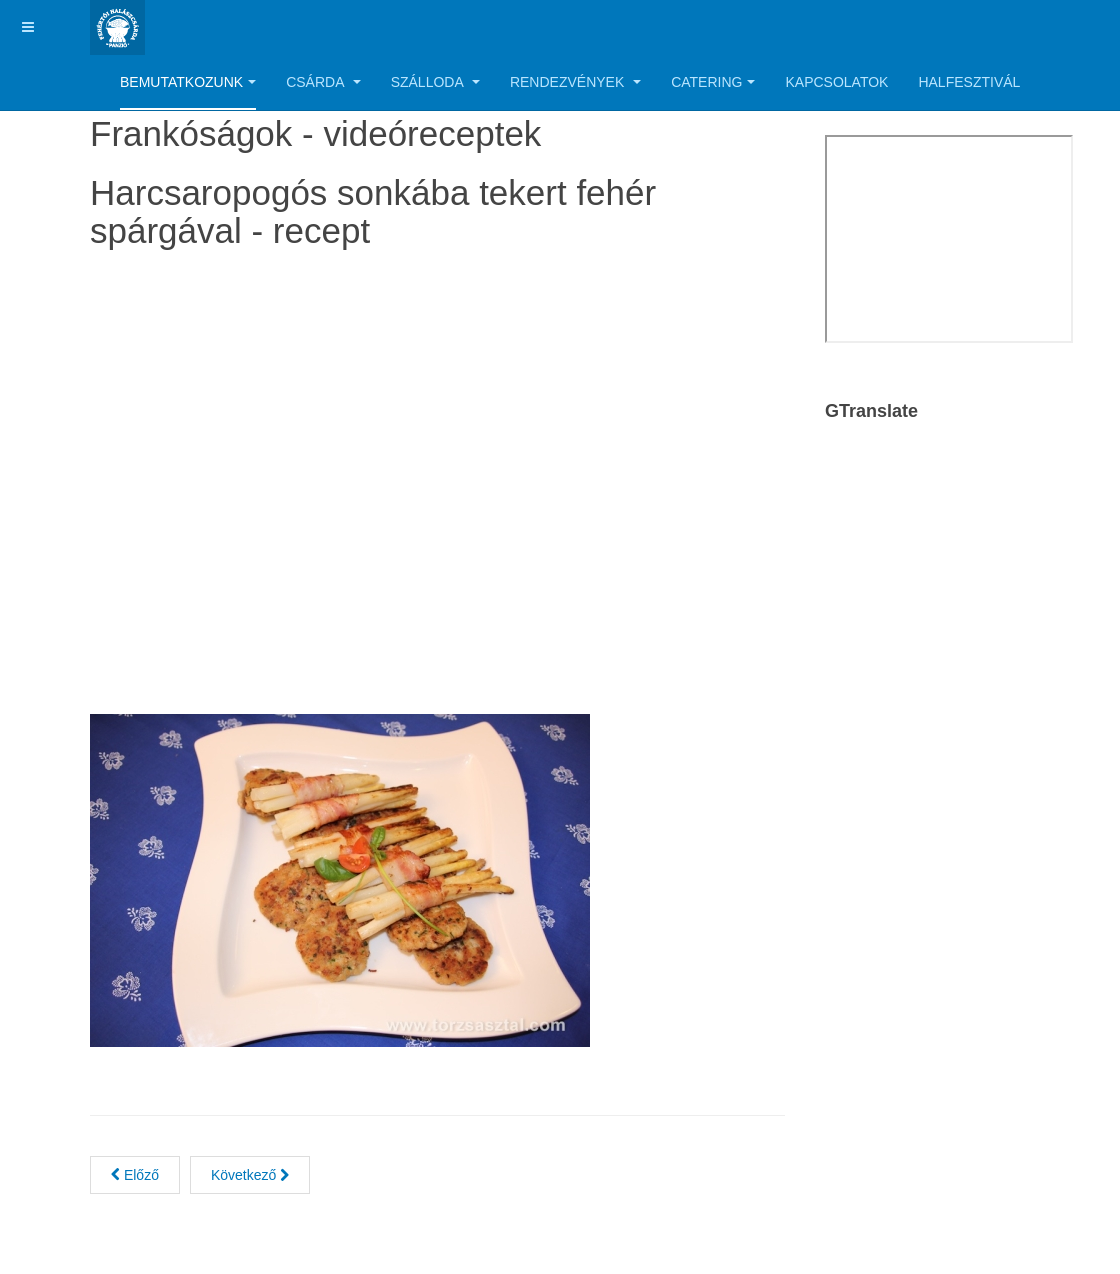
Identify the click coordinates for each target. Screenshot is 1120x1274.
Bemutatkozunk (188, 82)
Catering (713, 82)
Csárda (323, 82)
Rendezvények (575, 82)
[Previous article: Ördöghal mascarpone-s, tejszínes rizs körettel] (135, 1175)
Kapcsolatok (836, 82)
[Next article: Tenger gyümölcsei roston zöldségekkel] (250, 1175)
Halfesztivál (969, 82)
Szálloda (435, 82)
